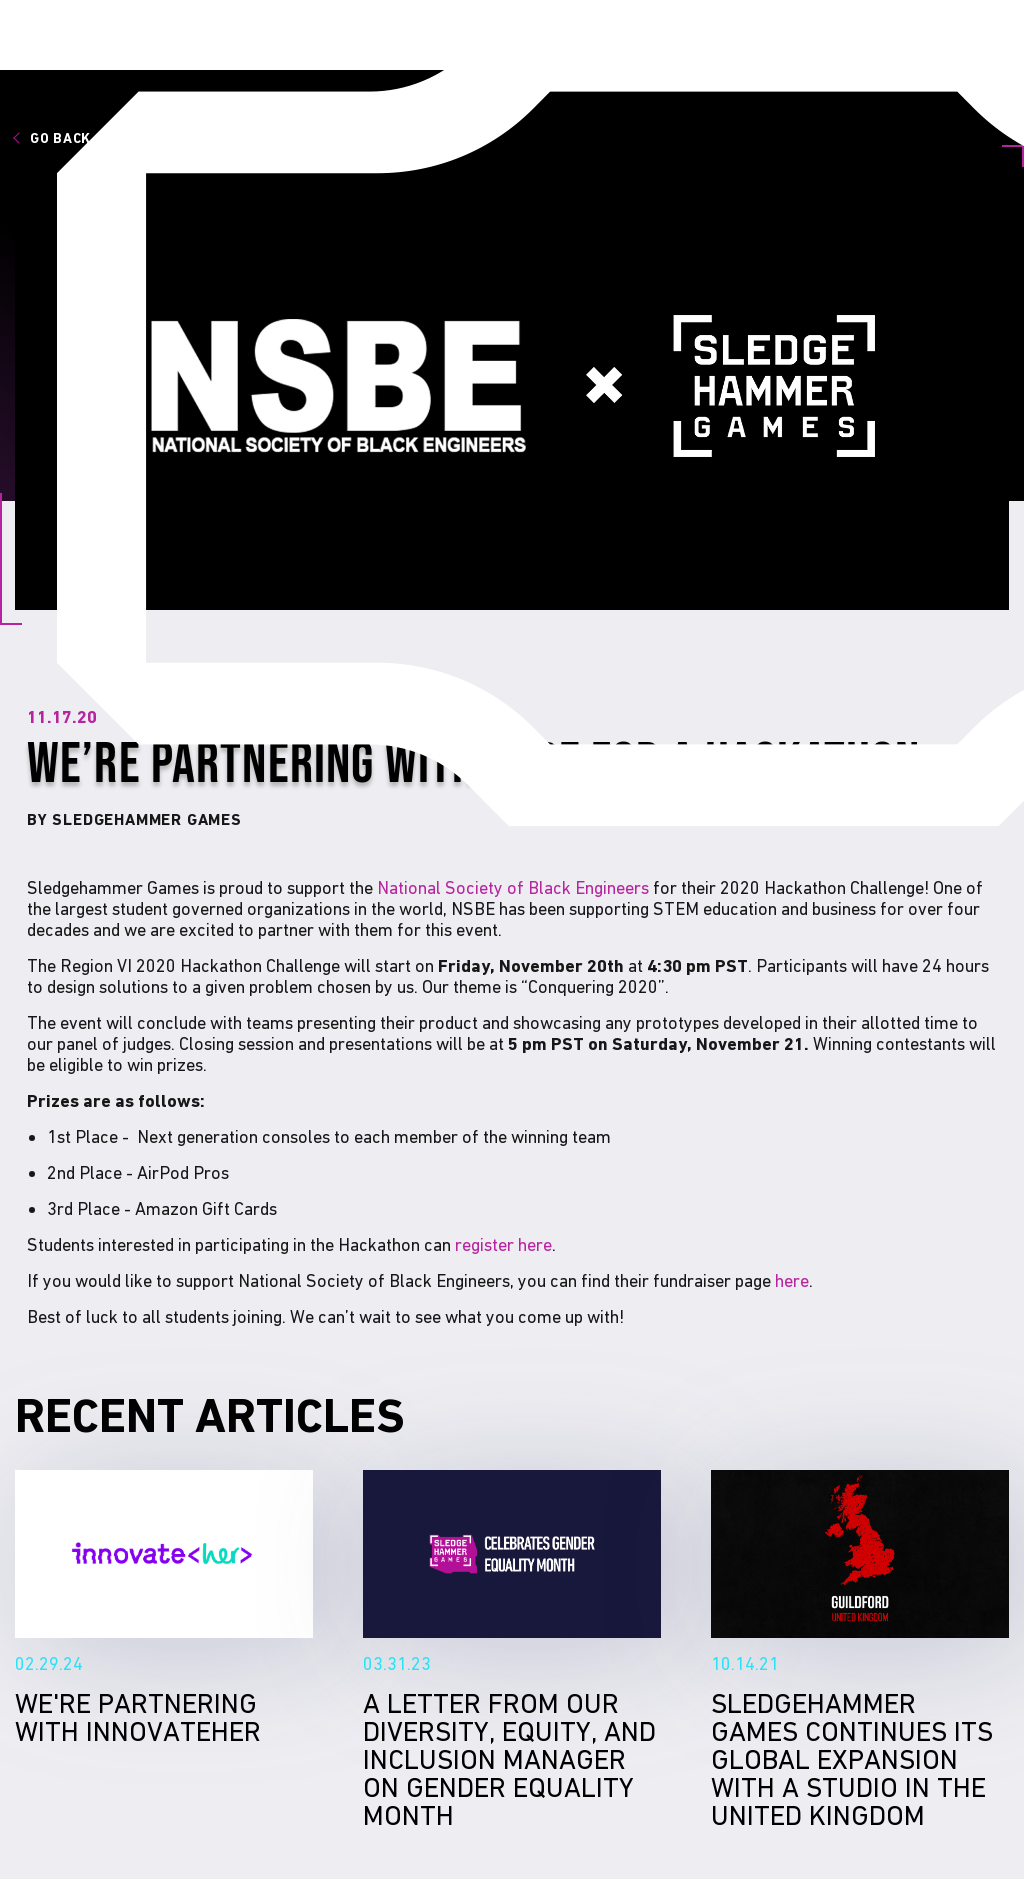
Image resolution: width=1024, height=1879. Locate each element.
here (792, 1280)
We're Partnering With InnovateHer (164, 1554)
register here (503, 1244)
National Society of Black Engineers (513, 887)
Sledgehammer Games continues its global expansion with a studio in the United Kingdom (860, 1554)
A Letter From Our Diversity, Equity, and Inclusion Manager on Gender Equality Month (512, 1554)
